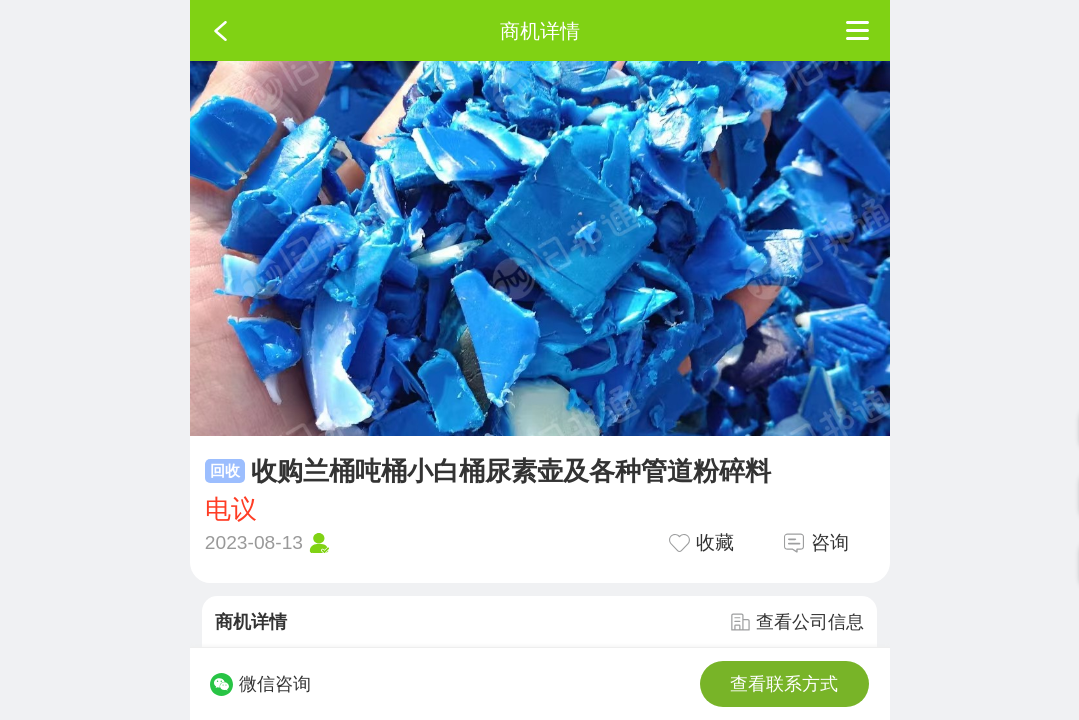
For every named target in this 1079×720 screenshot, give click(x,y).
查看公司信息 (797, 622)
